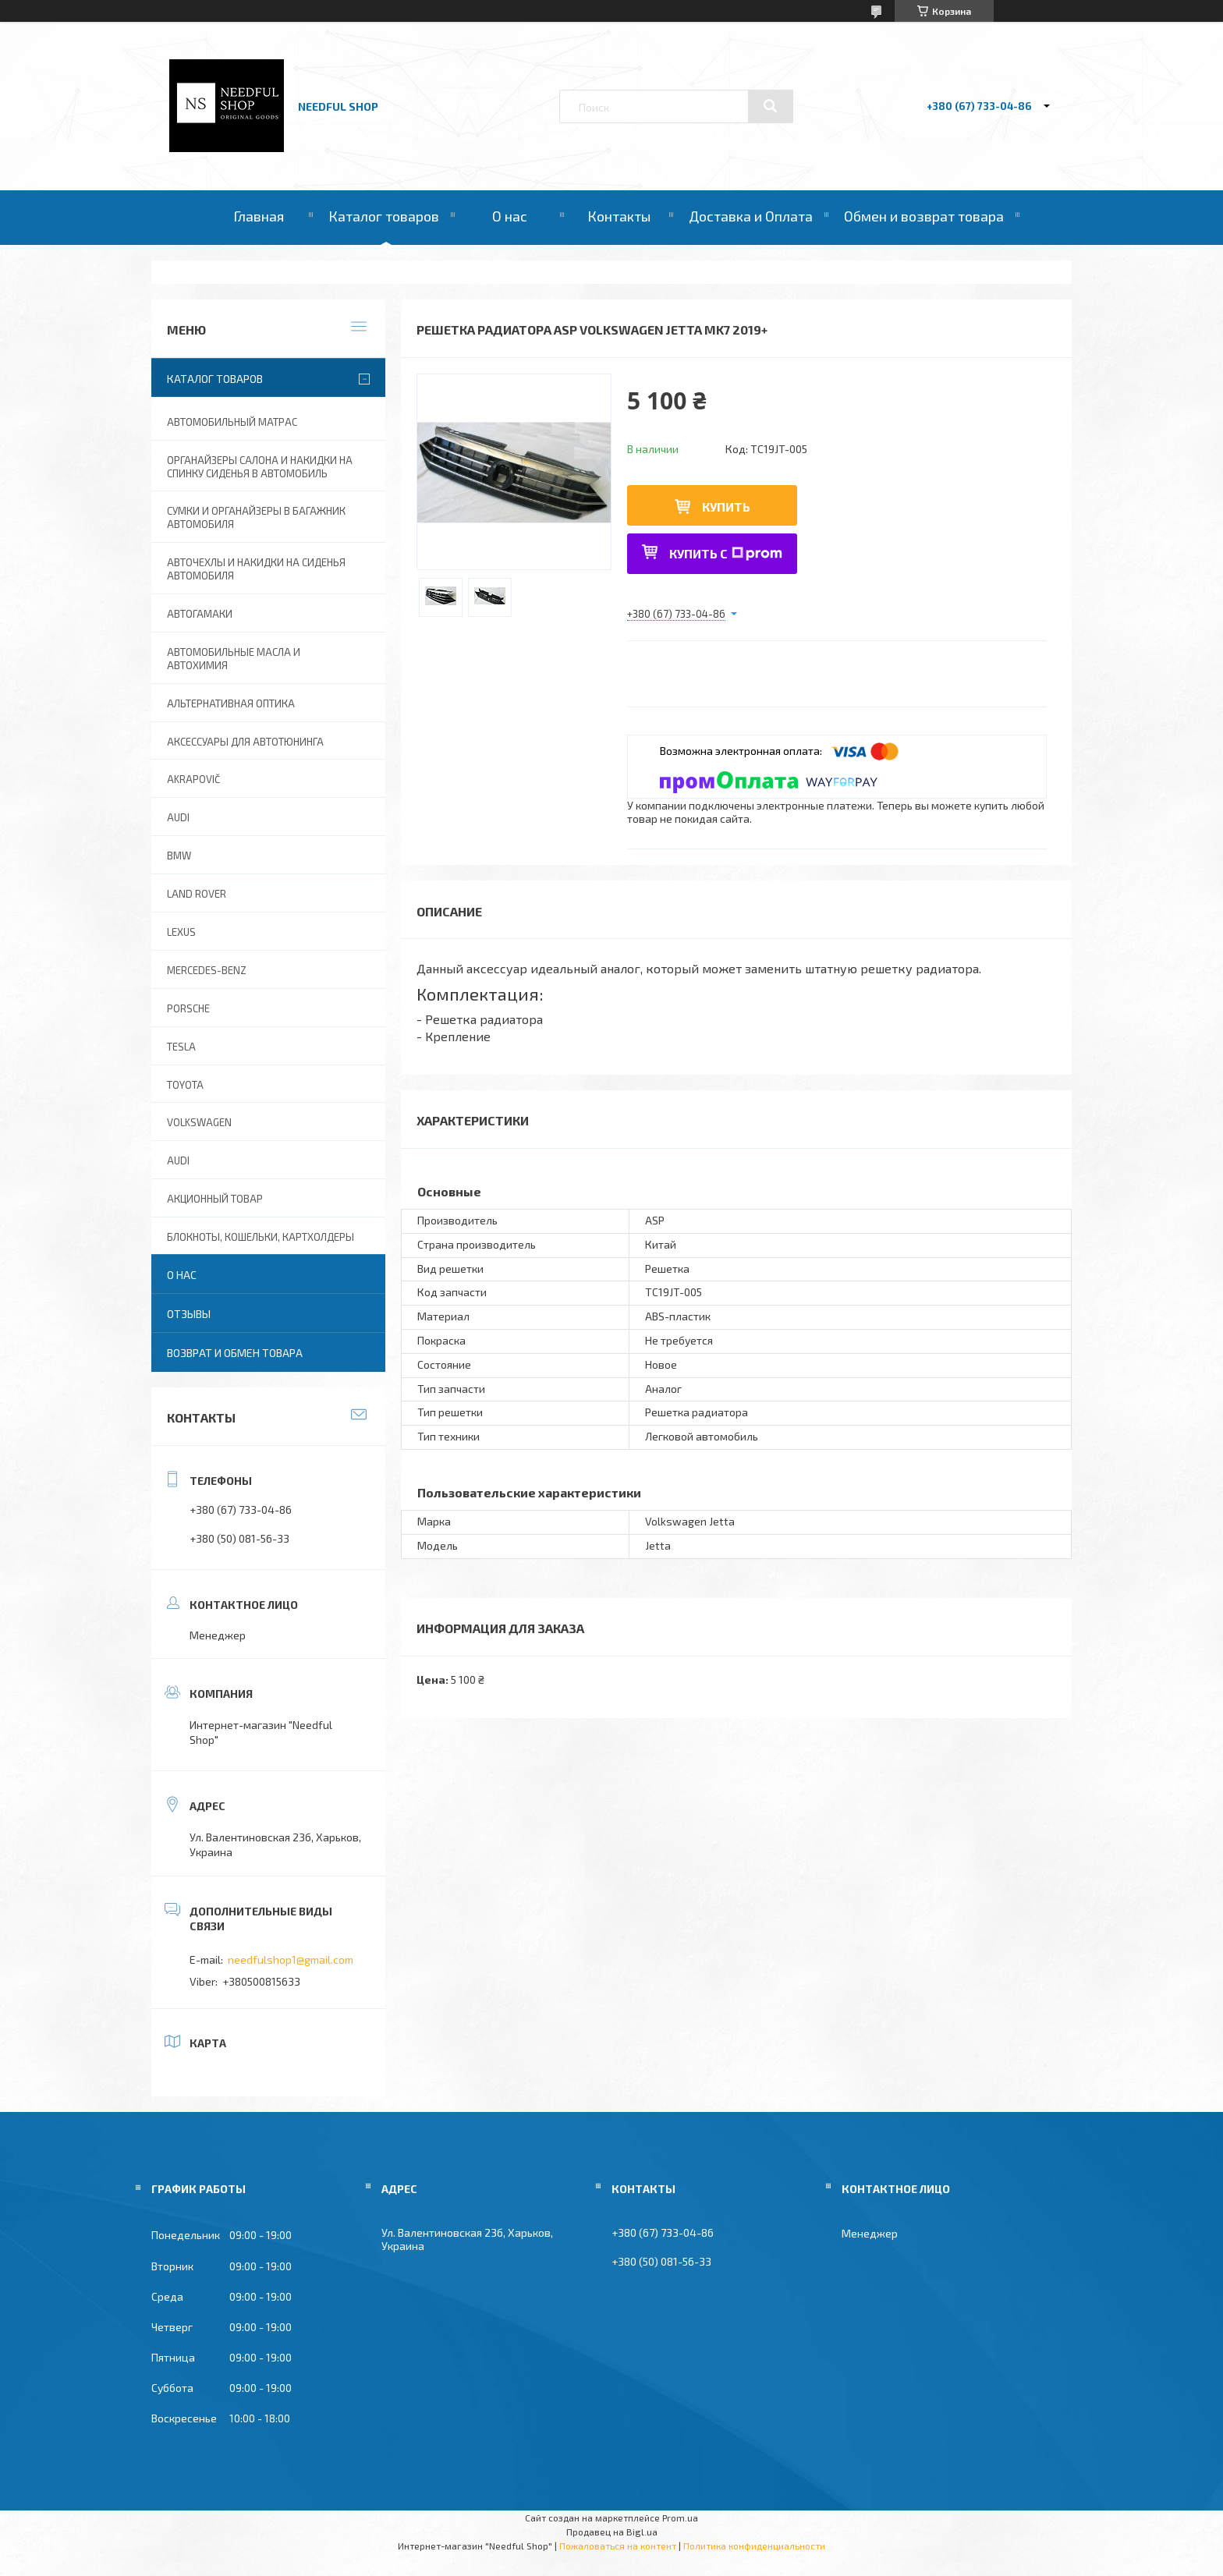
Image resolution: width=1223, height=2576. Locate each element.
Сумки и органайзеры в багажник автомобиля (256, 517)
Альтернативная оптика (231, 703)
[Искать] (770, 106)
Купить (726, 506)
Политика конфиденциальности (754, 2545)
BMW (179, 855)
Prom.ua (680, 2517)
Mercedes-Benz (206, 970)
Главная (258, 216)
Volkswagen (199, 1122)
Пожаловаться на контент (617, 2545)
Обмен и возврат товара (924, 216)
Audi (178, 1160)
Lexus (181, 932)
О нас (509, 216)
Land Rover (196, 894)
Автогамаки (199, 614)
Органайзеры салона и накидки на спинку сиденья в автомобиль (260, 467)
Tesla (181, 1046)
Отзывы (189, 1313)
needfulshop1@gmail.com (290, 1959)
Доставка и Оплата (751, 216)
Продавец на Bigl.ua (612, 2531)
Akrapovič (193, 779)
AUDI (178, 817)
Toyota (185, 1085)
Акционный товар (215, 1198)
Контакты (618, 216)
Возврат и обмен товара (235, 1352)
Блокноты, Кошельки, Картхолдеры (260, 1237)
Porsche (188, 1008)
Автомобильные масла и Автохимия (233, 658)
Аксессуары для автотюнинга (245, 741)
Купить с (725, 553)
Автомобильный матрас (232, 422)
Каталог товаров (383, 216)
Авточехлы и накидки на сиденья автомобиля (256, 569)
